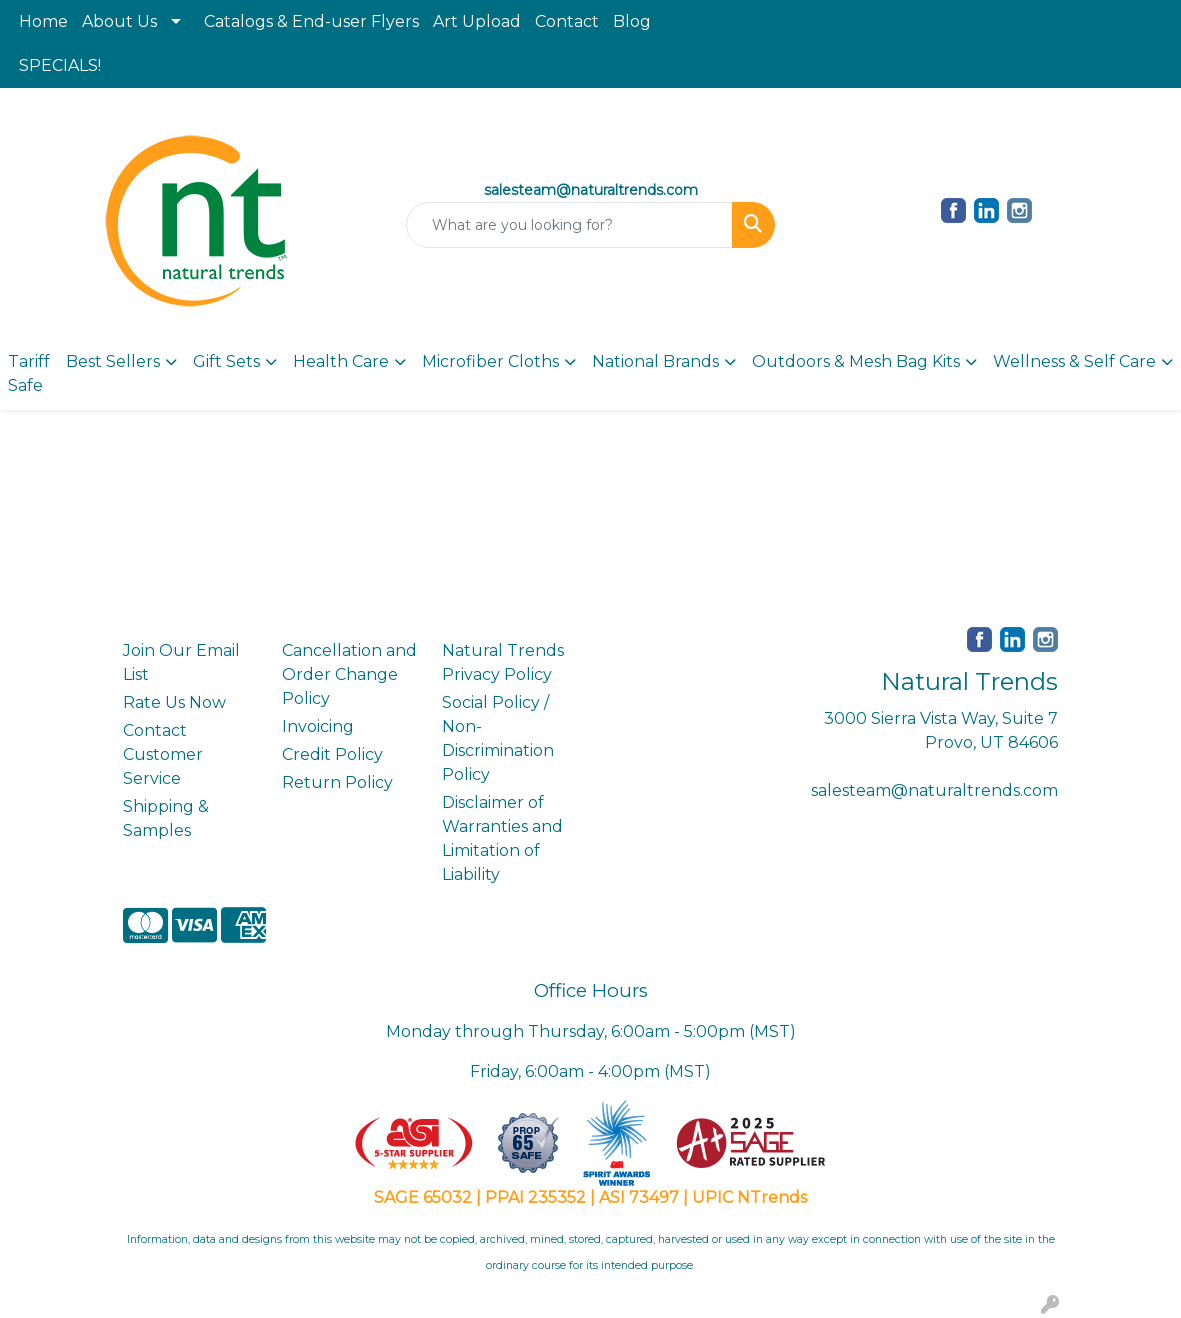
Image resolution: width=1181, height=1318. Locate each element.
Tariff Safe (29, 373)
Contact (567, 21)
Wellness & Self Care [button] (1074, 361)
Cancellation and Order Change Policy (349, 674)
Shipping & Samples (166, 818)
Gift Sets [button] (226, 361)
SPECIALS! (60, 65)
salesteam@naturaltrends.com (934, 790)
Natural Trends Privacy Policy (503, 662)
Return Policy (337, 782)
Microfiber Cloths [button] (490, 361)
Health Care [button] (341, 361)
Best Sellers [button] (113, 361)
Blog (632, 21)
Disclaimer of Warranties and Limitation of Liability (502, 838)
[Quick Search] (570, 225)
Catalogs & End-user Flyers (311, 21)
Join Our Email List (181, 662)
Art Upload (477, 21)
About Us (119, 21)
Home (43, 21)
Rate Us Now (174, 702)
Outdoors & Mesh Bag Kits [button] (856, 361)
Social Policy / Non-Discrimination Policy (498, 738)
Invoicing (318, 726)
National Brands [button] (655, 361)
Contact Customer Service (163, 754)
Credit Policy (332, 754)
